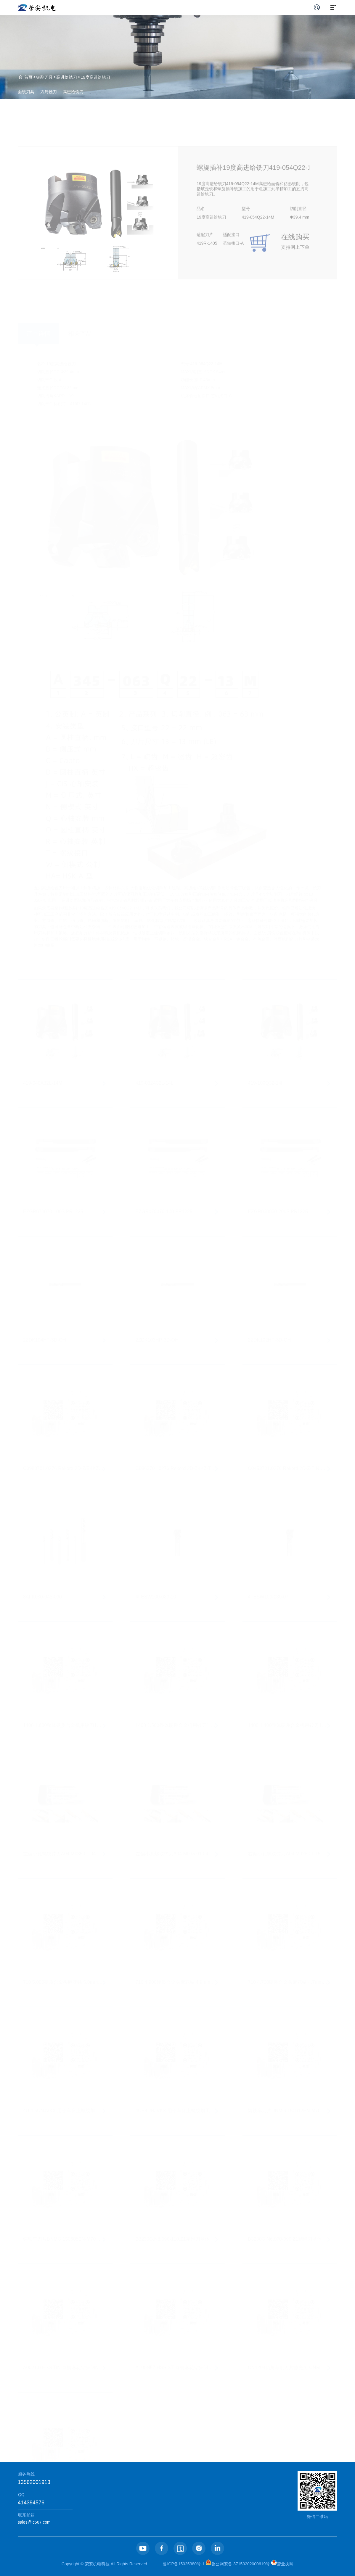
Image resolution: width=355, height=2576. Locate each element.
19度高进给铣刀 (95, 77)
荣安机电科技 (97, 2563)
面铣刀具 (26, 91)
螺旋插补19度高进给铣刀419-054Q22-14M (251, 187)
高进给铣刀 (66, 77)
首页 (28, 77)
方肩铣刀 (48, 91)
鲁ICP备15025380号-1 (183, 2563)
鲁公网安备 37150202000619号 (237, 2563)
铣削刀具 (44, 77)
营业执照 (282, 2563)
